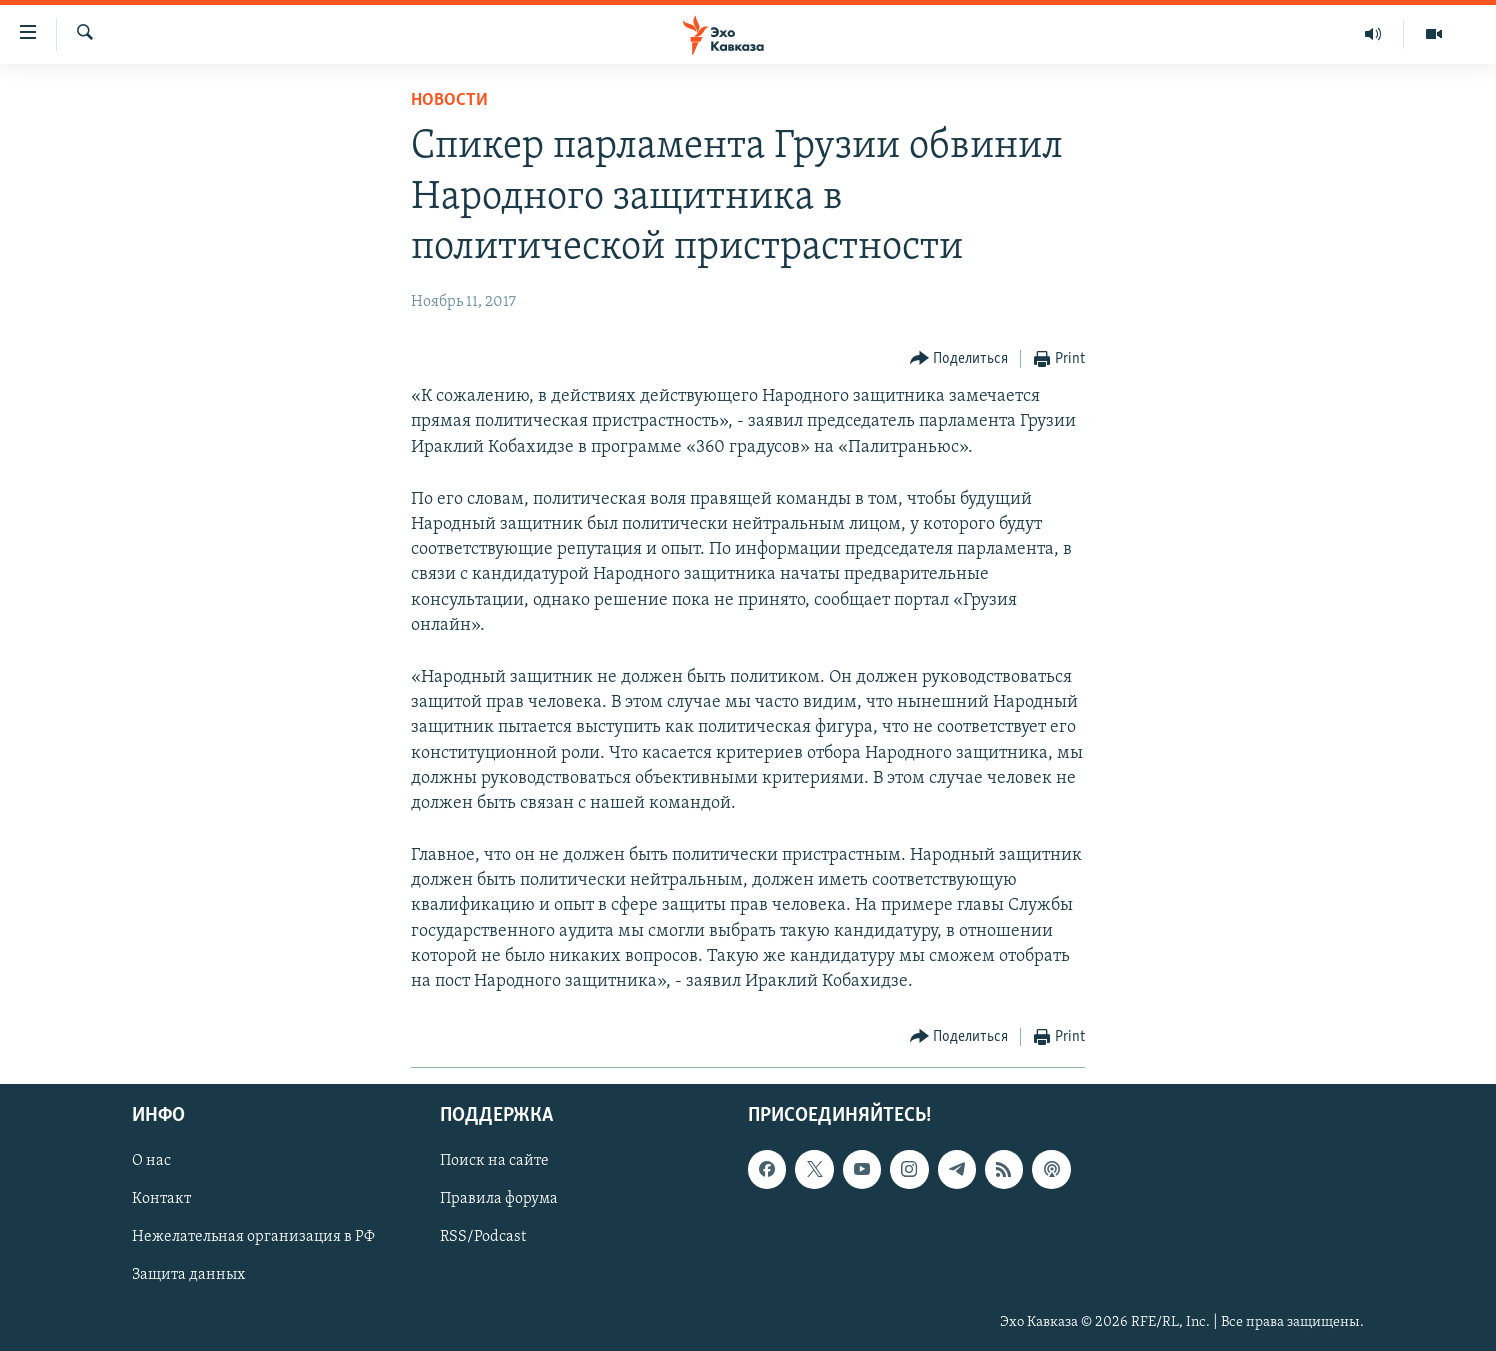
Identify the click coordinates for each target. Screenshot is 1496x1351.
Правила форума (499, 1200)
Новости (449, 100)
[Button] (959, 359)
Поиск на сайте (494, 1162)
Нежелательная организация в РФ (253, 1238)
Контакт (161, 1200)
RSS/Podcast (483, 1238)
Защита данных (188, 1276)
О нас (151, 1162)
